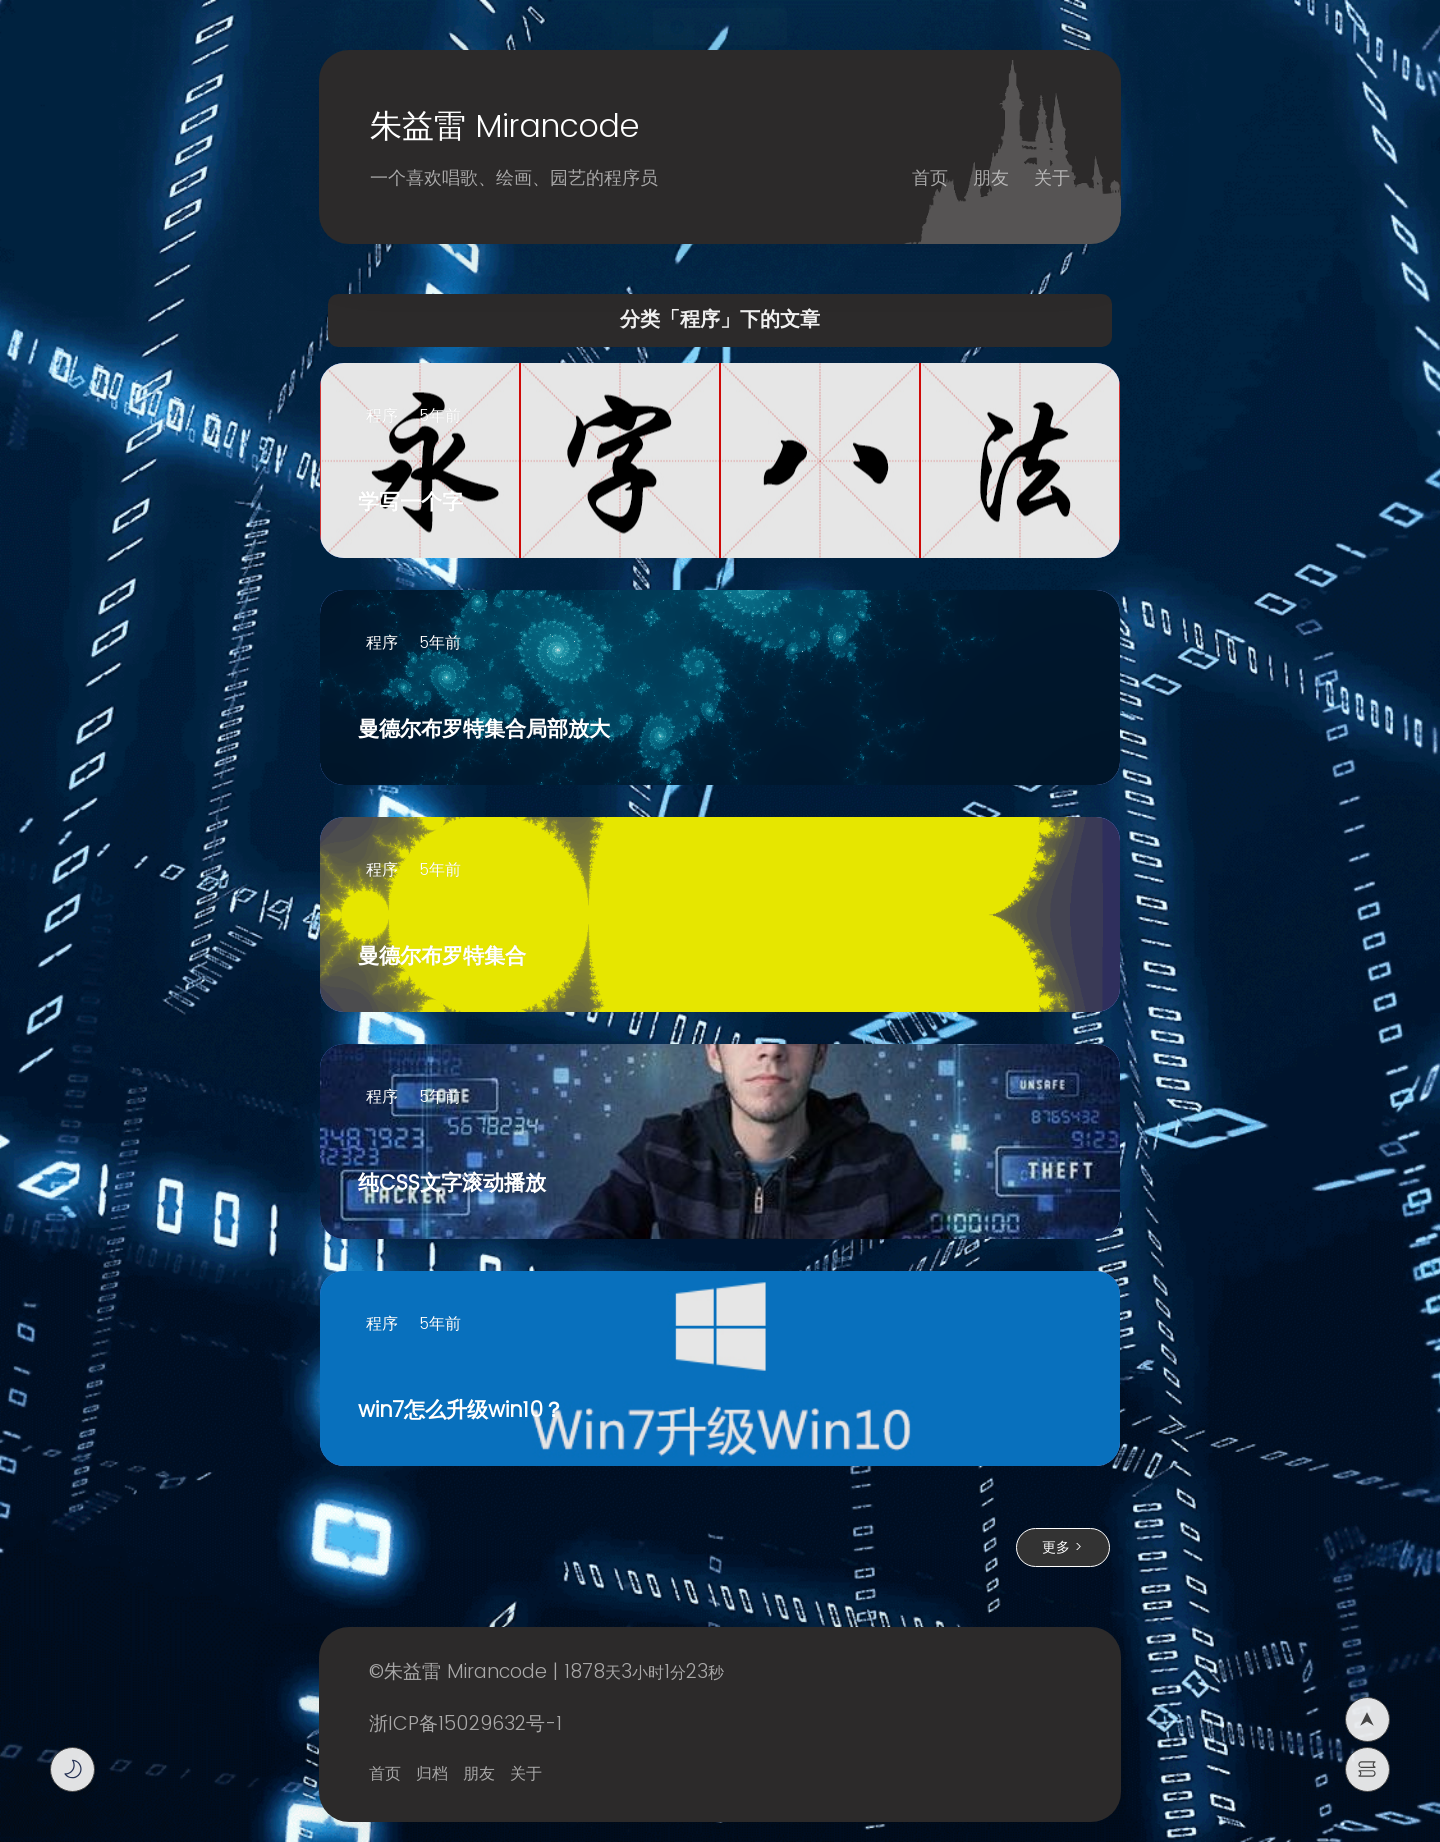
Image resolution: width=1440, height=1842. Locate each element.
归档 (432, 1774)
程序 (382, 416)
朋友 (991, 178)
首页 (930, 178)
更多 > (1062, 1547)
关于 (1052, 178)
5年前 (440, 416)
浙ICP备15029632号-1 (465, 1724)
